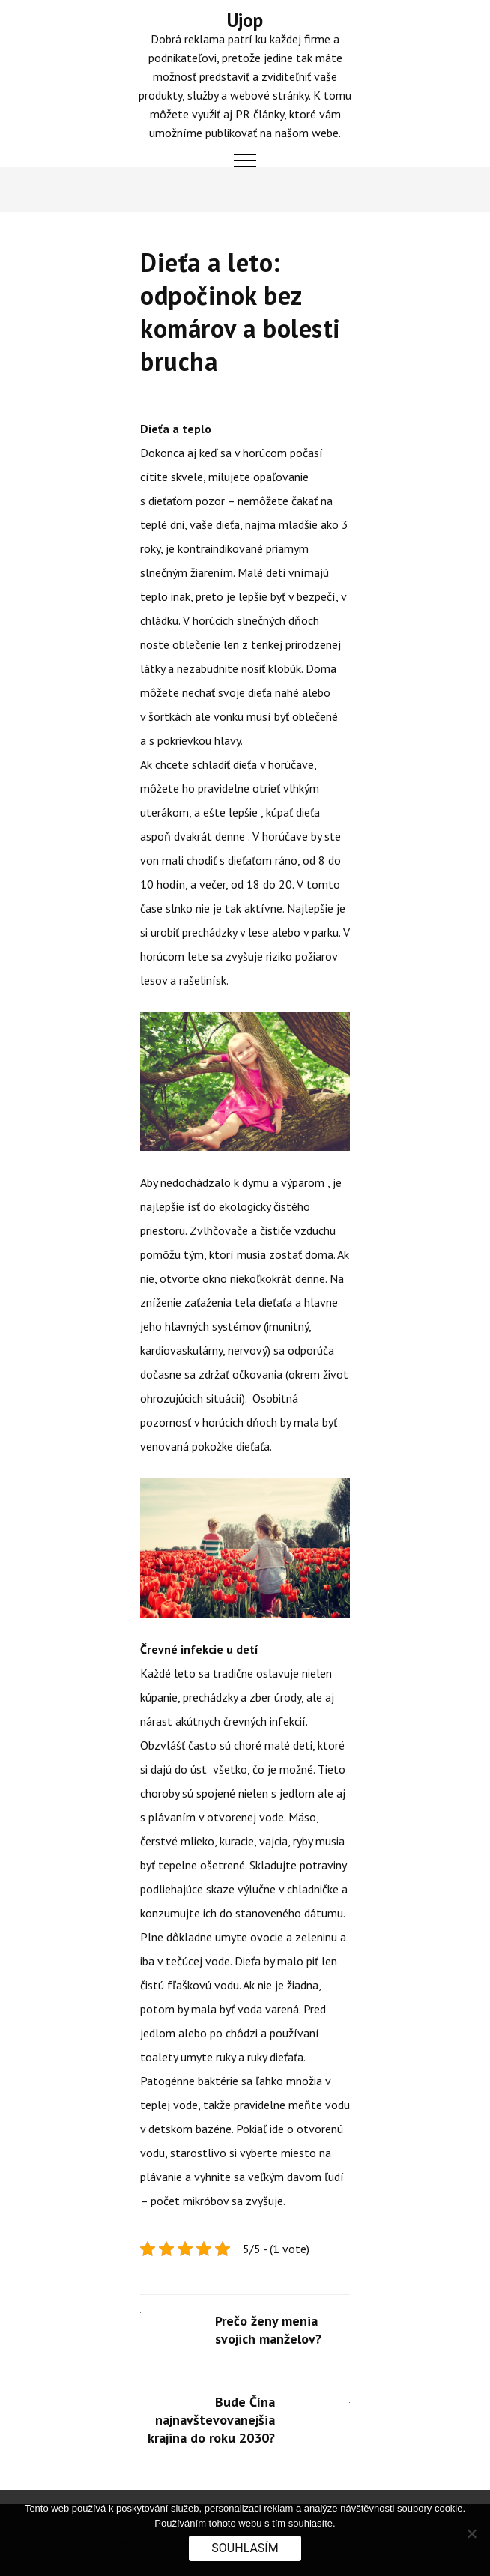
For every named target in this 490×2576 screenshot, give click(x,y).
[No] (471, 2533)
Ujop (245, 20)
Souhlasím (244, 2548)
